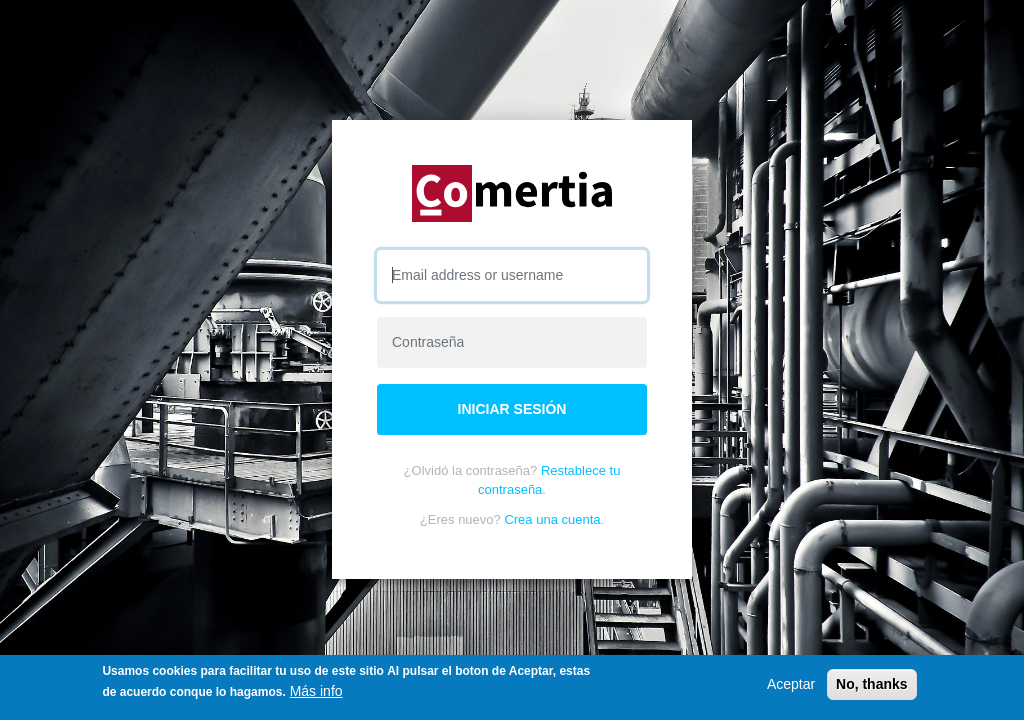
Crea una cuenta (552, 519)
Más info (316, 691)
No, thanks (872, 684)
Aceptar (791, 684)
